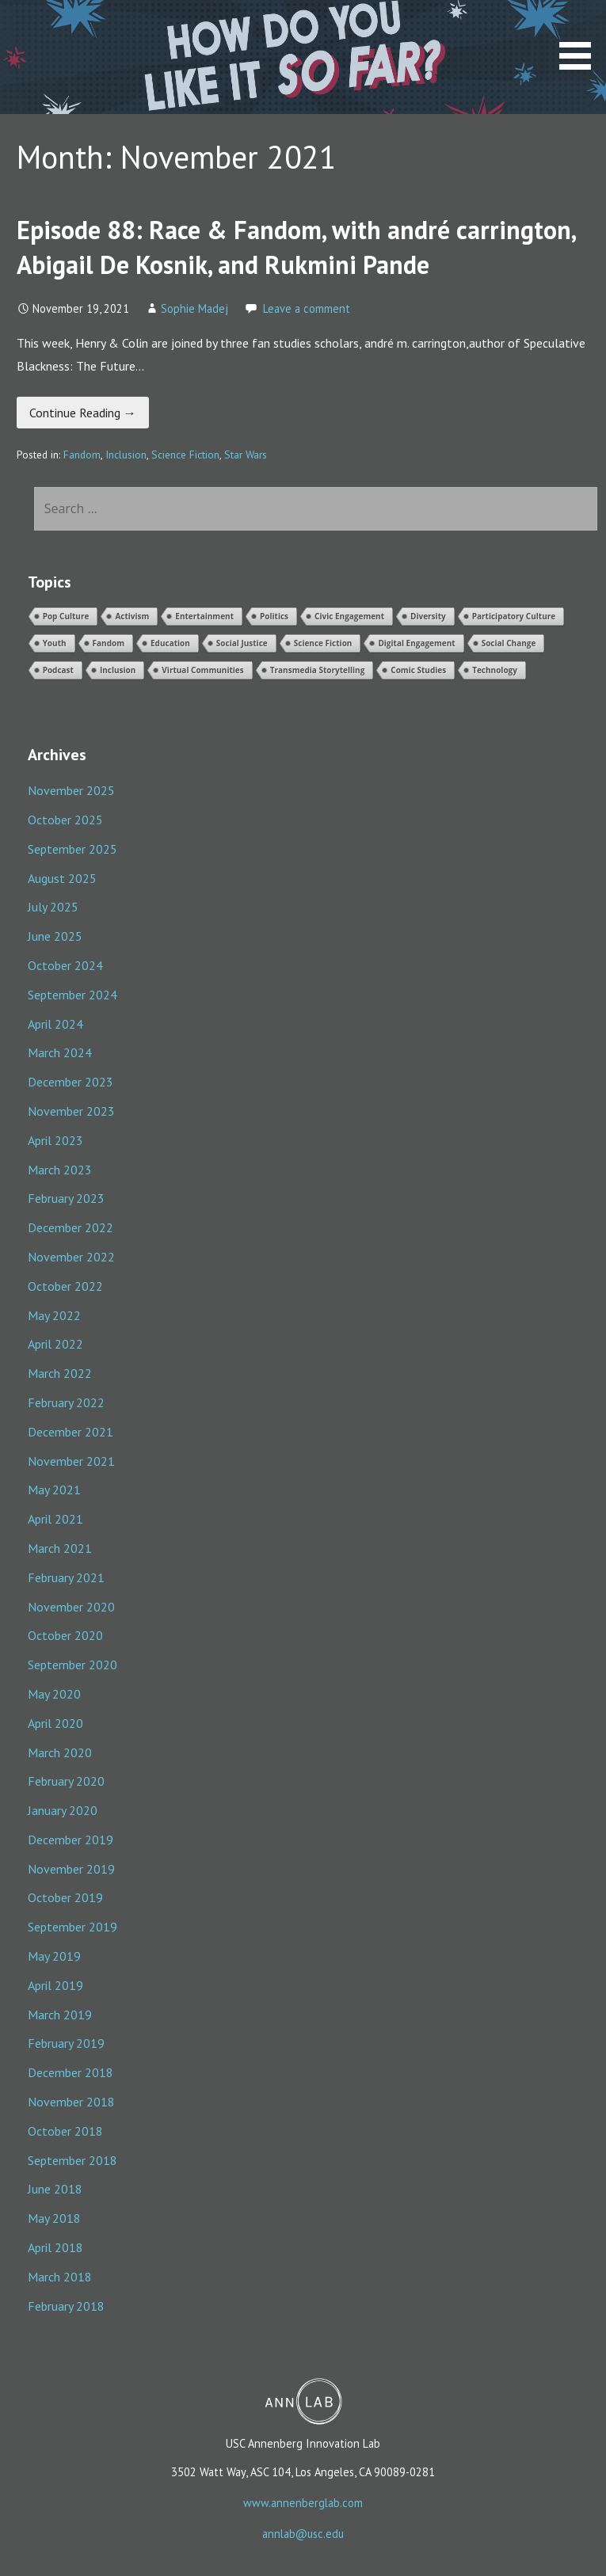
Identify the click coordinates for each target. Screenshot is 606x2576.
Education (170, 643)
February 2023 (66, 1198)
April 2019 (55, 1985)
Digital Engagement (416, 643)
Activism (132, 616)
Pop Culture (66, 616)
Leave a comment (306, 308)
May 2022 (54, 1315)
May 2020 (54, 1694)
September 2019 (72, 1927)
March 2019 (60, 2014)
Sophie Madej (194, 308)
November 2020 (71, 1607)
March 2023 (60, 1170)
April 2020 (55, 1723)
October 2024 (65, 965)
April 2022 (55, 1344)
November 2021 (71, 1461)
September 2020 (72, 1664)
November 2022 (71, 1257)
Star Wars (245, 454)
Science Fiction (185, 454)
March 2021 (60, 1548)
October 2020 (65, 1635)
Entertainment (204, 616)
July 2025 (53, 907)
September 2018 (72, 2160)
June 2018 (55, 2189)
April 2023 (55, 1140)
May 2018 (54, 2218)
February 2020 (66, 1781)
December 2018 (70, 2072)
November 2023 (71, 1111)
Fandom (82, 454)
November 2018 (71, 2102)
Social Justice (242, 643)
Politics (274, 616)
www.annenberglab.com (303, 2502)
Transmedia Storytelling (317, 669)
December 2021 (70, 1432)
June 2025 (55, 936)
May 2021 (54, 1489)
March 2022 (60, 1373)
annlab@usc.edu (303, 2533)
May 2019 (54, 1956)
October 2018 (65, 2131)
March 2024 (60, 1052)
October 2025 (65, 820)
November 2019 (71, 1869)
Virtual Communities (202, 669)
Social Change (509, 643)
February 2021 (66, 1577)
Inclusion (126, 454)
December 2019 (70, 1839)
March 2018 (60, 2277)
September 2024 (72, 995)
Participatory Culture (514, 616)
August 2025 (62, 878)
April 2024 (55, 1024)
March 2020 (60, 1752)
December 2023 (70, 1082)
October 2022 (65, 1286)
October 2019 (65, 1897)
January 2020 (62, 1810)
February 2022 (66, 1402)
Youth (55, 643)
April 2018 (55, 2247)
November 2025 (71, 790)
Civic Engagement (349, 616)
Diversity (428, 616)
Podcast (58, 669)
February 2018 (66, 2306)
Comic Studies (418, 669)
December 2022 (70, 1227)
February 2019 (66, 2043)
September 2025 (72, 849)
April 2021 (55, 1519)
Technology (494, 669)
